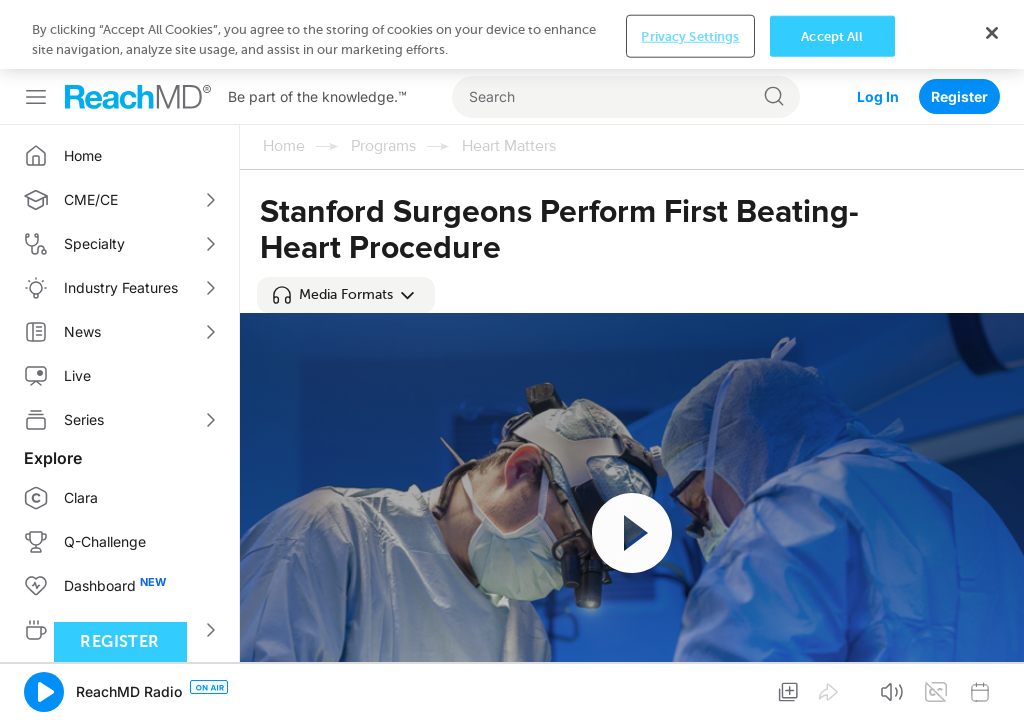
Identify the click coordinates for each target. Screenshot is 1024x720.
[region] (512, 34)
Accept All (832, 35)
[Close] (992, 33)
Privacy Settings (690, 35)
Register (959, 96)
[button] (346, 295)
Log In (878, 96)
